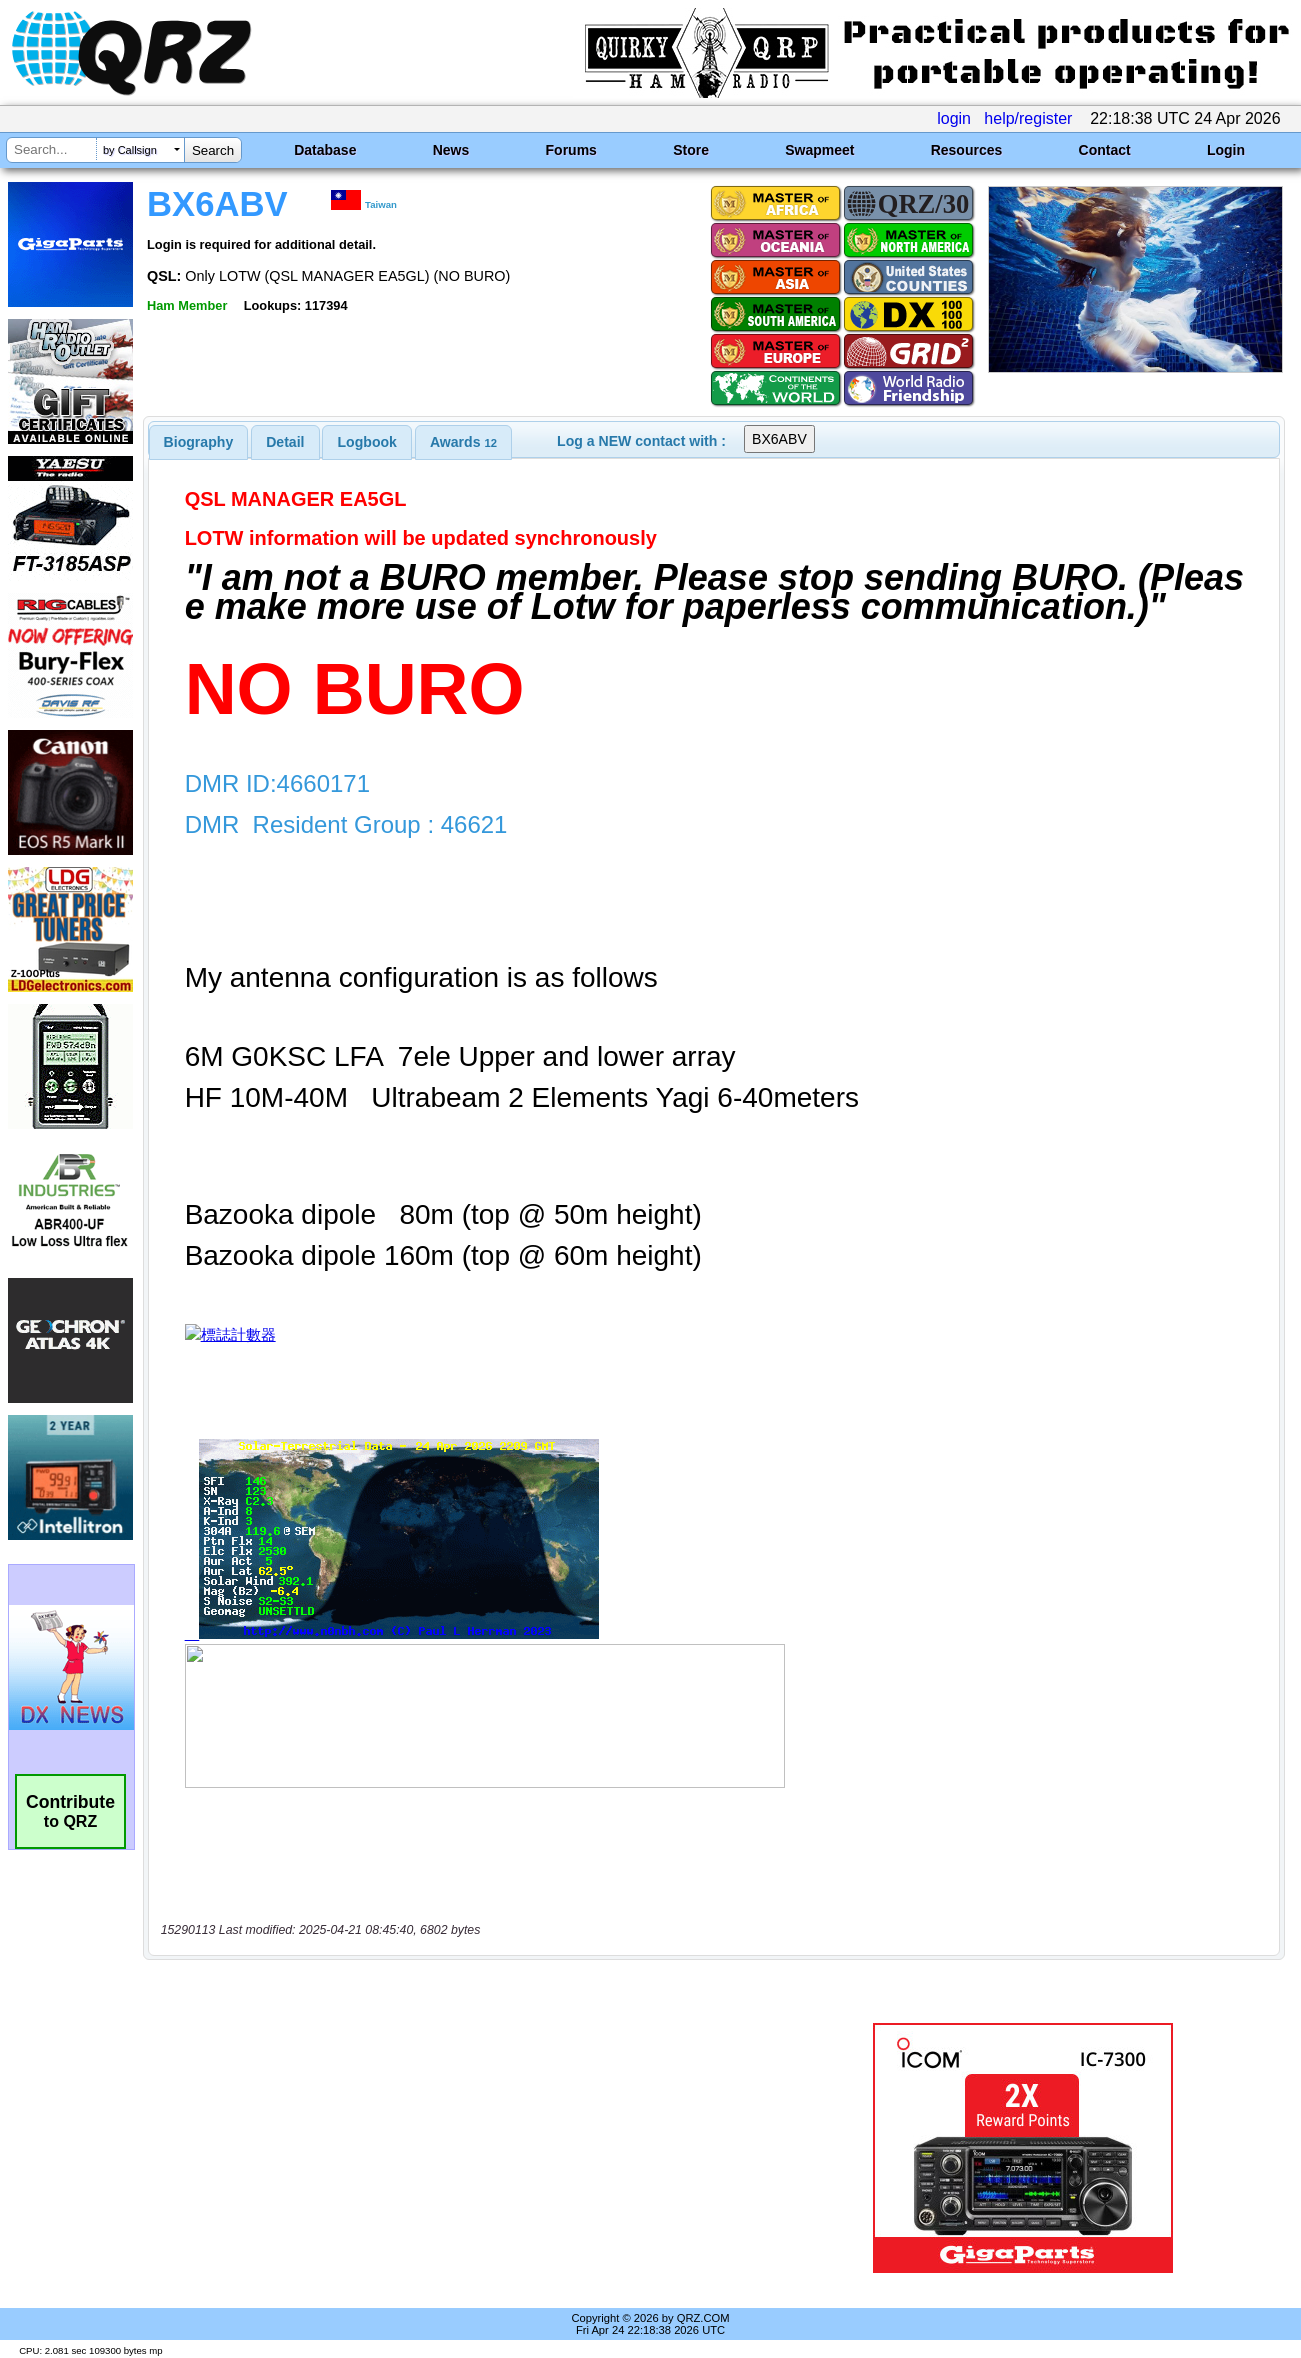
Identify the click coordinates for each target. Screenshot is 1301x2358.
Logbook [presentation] (367, 442)
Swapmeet (819, 150)
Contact (1105, 150)
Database (325, 150)
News (451, 150)
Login (1226, 150)
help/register (1028, 118)
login (954, 118)
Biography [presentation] (199, 442)
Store (691, 150)
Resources (967, 150)
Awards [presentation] (463, 442)
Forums (571, 150)
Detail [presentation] (285, 442)
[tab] (199, 442)
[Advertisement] (468, 2148)
